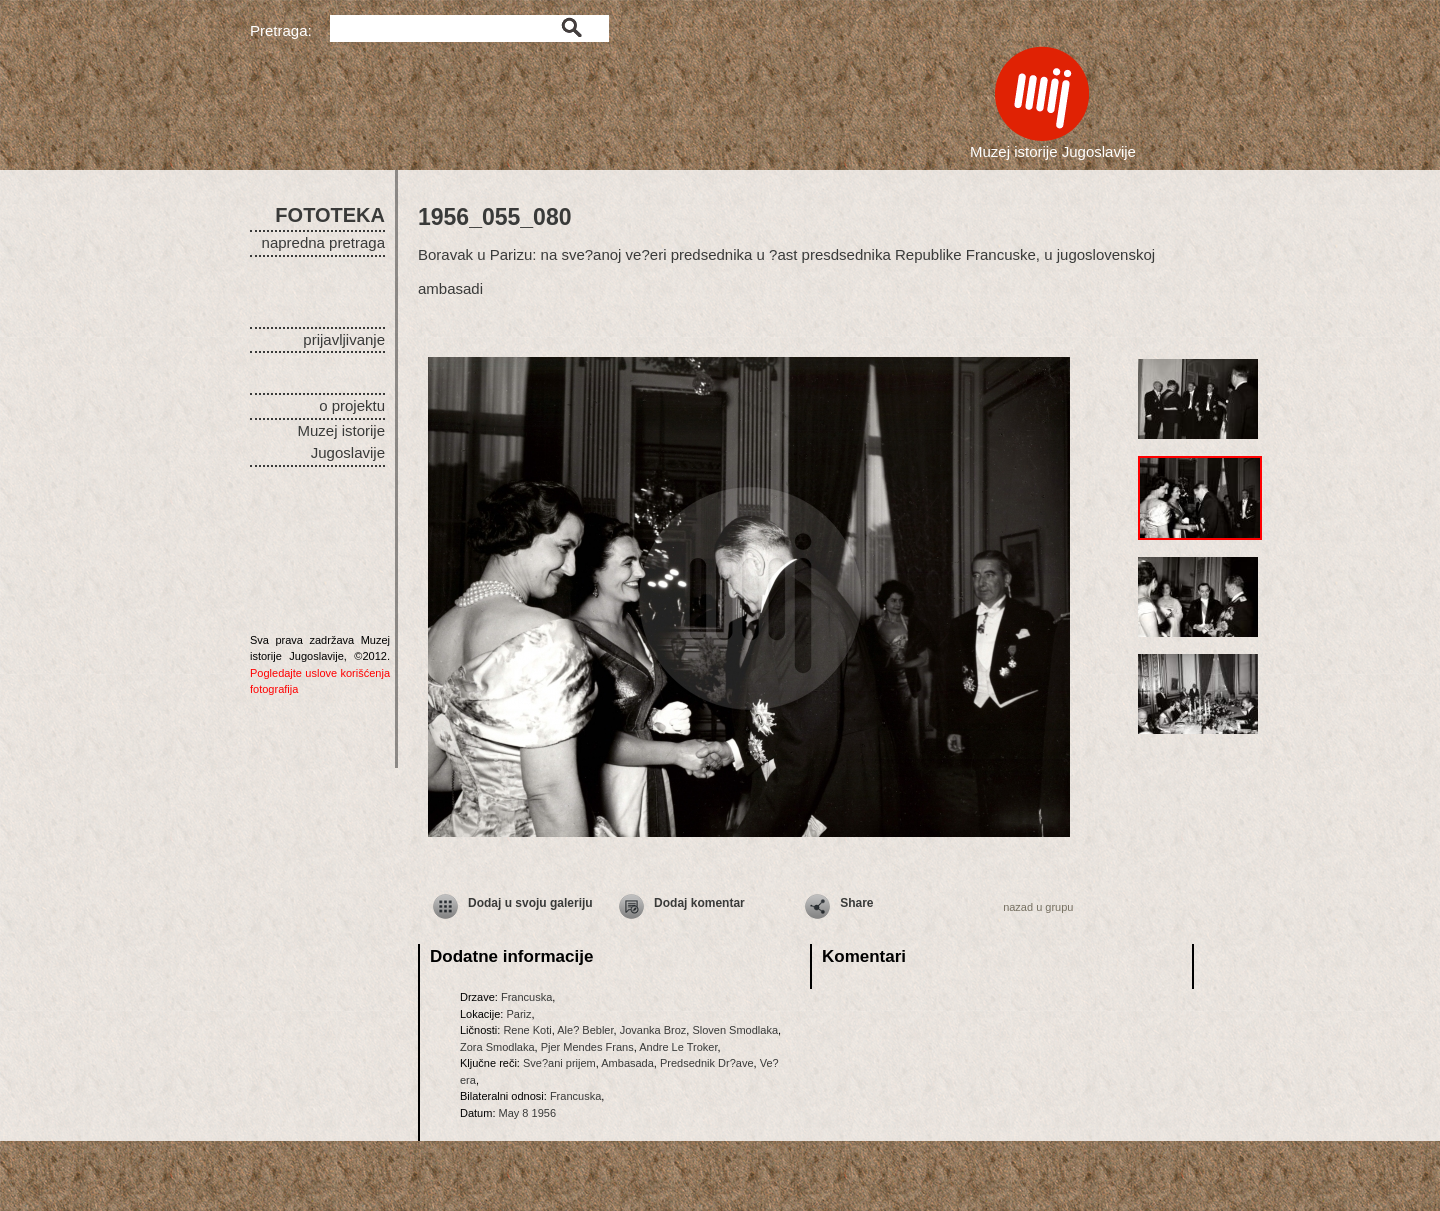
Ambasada (627, 1063)
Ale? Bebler (585, 1030)
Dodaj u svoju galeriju (530, 903)
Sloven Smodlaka (735, 1030)
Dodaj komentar (699, 903)
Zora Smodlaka (497, 1047)
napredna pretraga (323, 242)
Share (856, 903)
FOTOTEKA (330, 215)
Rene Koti (527, 1030)
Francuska (526, 997)
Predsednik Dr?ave (707, 1063)
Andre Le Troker (678, 1047)
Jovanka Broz (653, 1030)
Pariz (518, 1014)
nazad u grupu (1038, 907)
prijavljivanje (344, 339)
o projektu (352, 405)
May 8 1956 (527, 1113)
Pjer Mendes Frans (587, 1047)
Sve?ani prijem (559, 1063)
